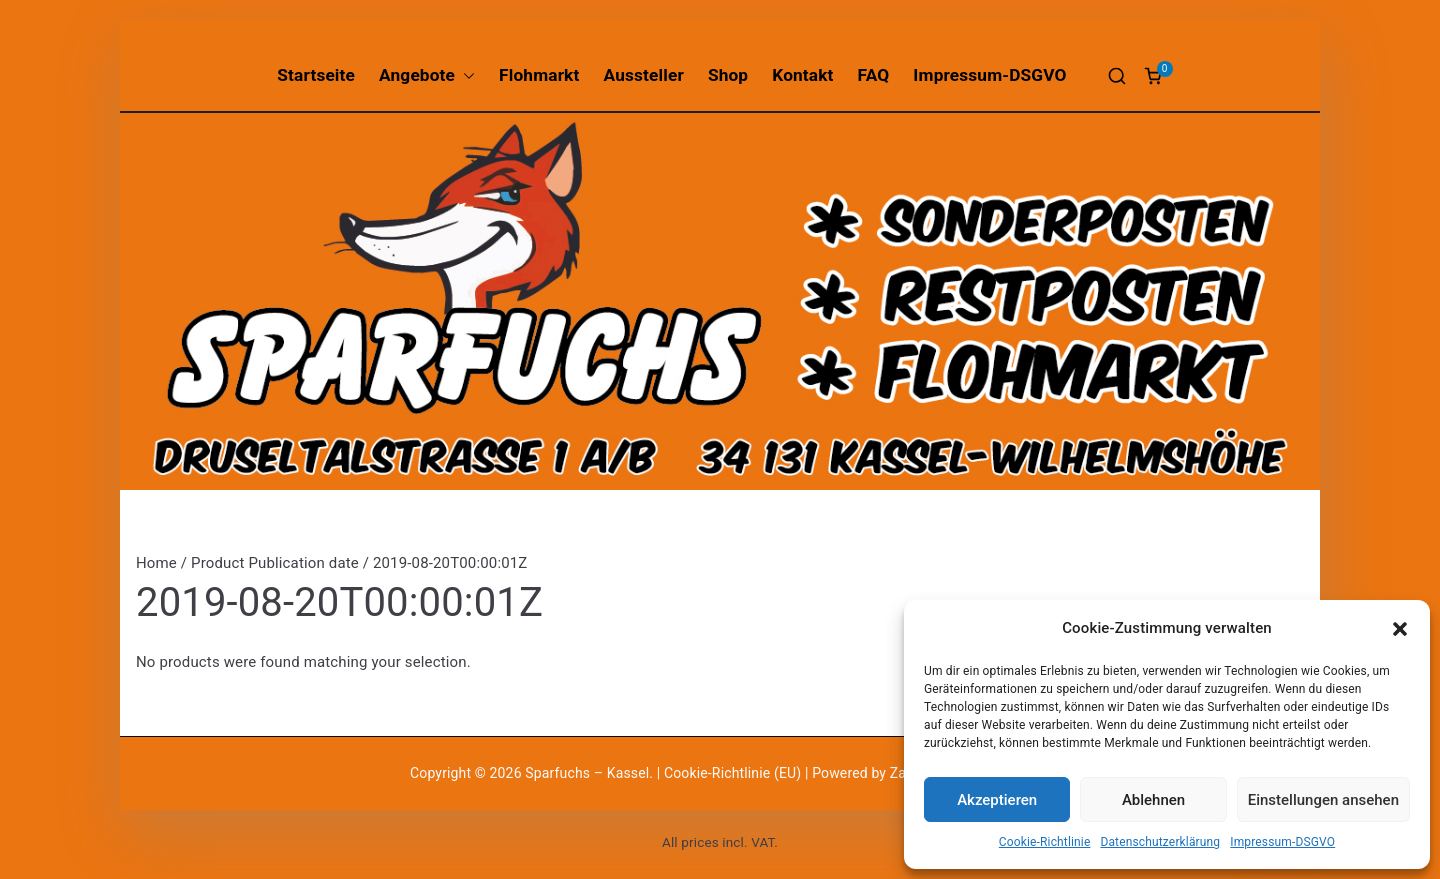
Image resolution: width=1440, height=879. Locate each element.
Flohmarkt (539, 75)
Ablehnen (1153, 800)
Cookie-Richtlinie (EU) (734, 773)
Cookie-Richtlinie (1045, 842)
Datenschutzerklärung (1160, 842)
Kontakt (802, 75)
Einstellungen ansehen (1323, 800)
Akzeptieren (997, 800)
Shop (728, 75)
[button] (1400, 629)
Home (156, 563)
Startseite (316, 75)
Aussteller (644, 75)
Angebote (427, 75)
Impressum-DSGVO (1282, 842)
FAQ (874, 75)
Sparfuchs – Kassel (587, 773)
